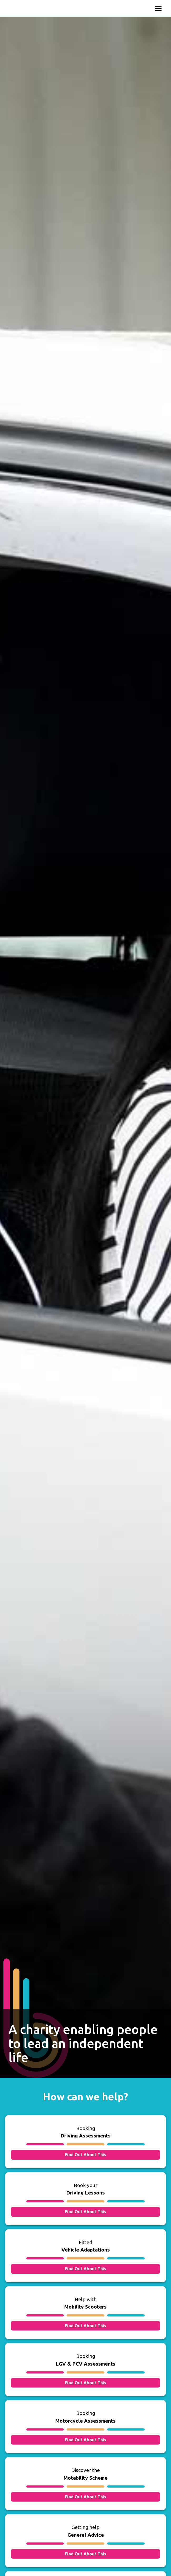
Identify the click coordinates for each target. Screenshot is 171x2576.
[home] (42, 8)
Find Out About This (85, 2154)
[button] (157, 8)
